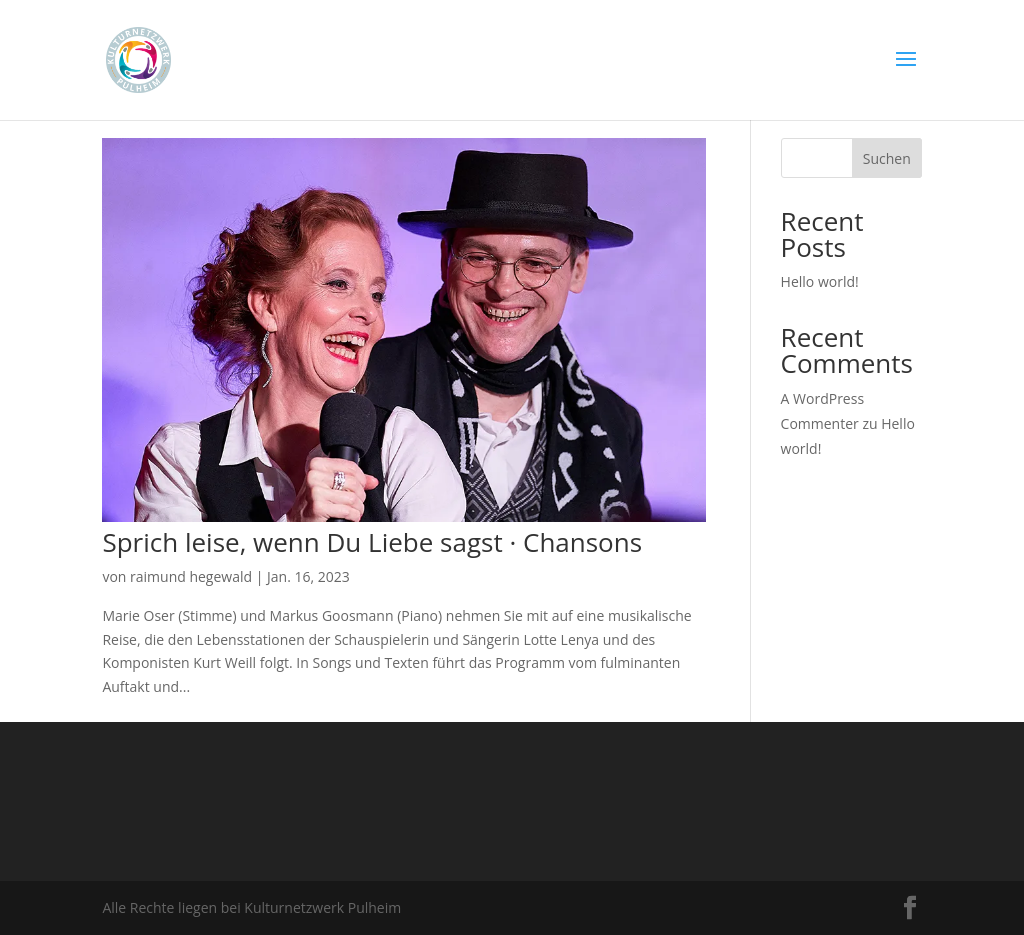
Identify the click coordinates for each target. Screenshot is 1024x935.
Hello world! (820, 281)
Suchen (887, 158)
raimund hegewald (191, 576)
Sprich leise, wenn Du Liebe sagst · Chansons (372, 542)
